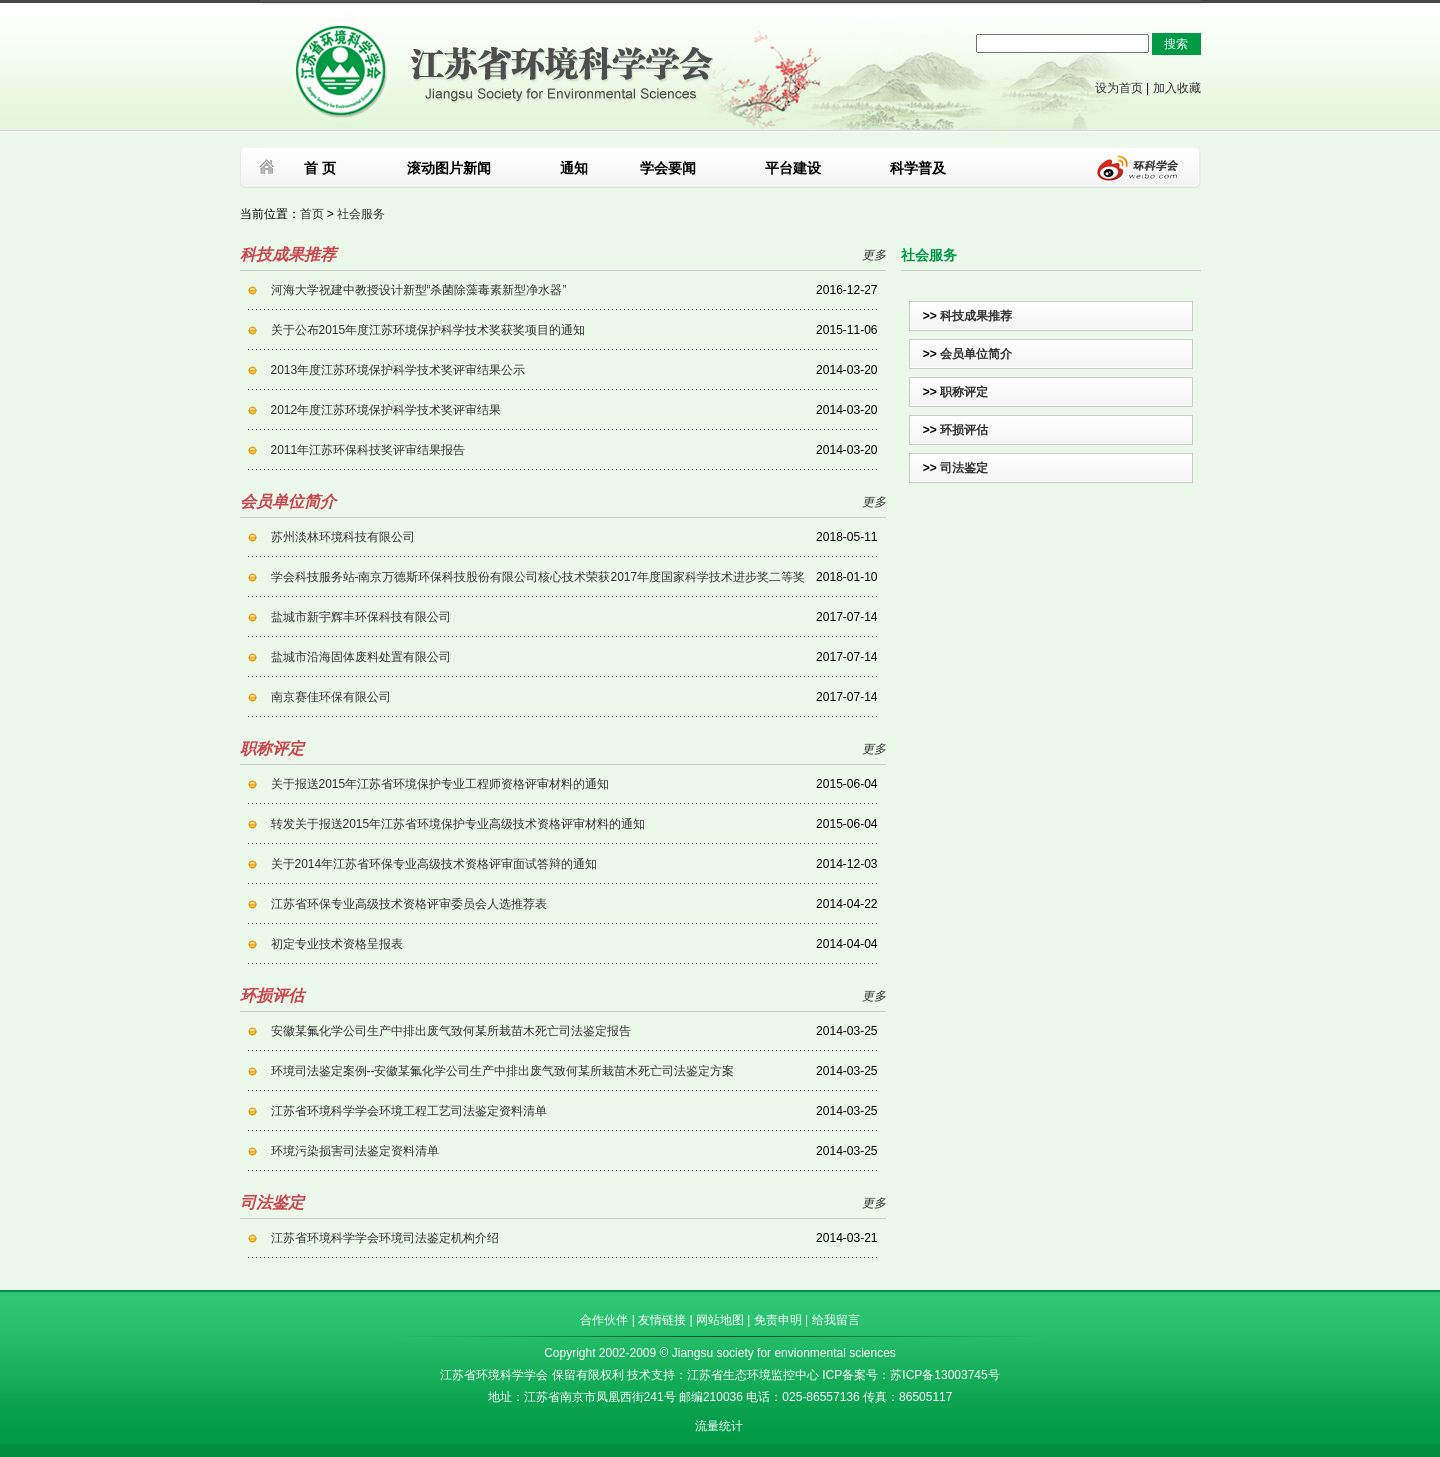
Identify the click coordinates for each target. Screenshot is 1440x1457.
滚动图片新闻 (449, 168)
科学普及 (918, 168)
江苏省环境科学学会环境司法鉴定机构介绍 (385, 1238)
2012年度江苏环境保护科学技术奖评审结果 (386, 410)
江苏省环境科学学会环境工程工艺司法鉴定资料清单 (409, 1111)
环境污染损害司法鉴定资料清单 (355, 1151)
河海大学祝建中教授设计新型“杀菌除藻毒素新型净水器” (419, 290)
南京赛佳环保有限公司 (331, 697)
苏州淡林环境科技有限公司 (343, 537)
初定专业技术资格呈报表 (337, 944)
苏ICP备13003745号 (944, 1375)
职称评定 (964, 392)
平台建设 (793, 168)
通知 (574, 168)
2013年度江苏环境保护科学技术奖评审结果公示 (398, 370)
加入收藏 (1177, 88)
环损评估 (964, 430)
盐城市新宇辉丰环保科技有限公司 (361, 617)
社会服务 (361, 214)
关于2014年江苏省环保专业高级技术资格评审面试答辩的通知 (434, 864)
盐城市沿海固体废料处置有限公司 (361, 657)
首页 (312, 214)
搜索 (1176, 44)
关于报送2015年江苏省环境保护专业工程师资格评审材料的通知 (440, 784)
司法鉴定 (964, 468)
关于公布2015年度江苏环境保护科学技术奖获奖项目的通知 (428, 330)
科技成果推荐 (976, 316)
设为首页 (1119, 88)
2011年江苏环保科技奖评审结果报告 (368, 450)
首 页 (320, 168)
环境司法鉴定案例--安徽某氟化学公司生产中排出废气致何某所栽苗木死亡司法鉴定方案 (503, 1071)
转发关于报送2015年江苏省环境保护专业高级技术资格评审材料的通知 (458, 824)
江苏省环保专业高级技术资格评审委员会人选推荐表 (409, 904)
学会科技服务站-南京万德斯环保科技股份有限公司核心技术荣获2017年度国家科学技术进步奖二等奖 (538, 577)
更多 (874, 255)
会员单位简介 (976, 354)
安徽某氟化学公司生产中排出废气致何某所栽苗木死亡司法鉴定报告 (451, 1031)
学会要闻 (668, 168)
